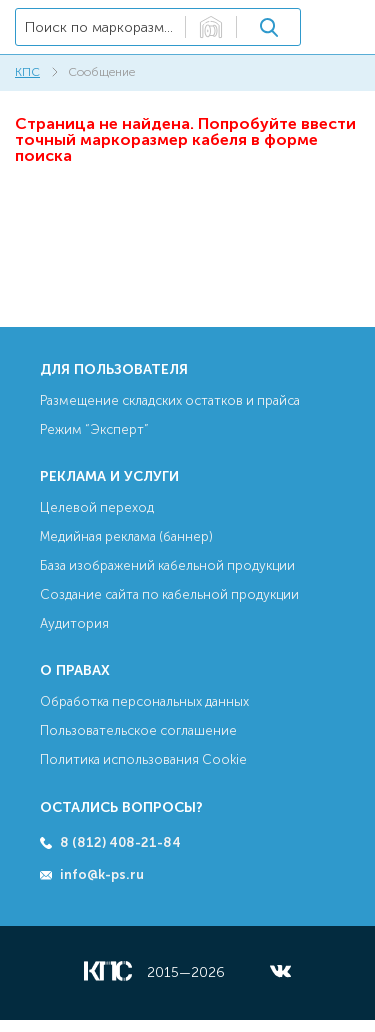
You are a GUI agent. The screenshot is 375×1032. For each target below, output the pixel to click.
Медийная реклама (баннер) (126, 536)
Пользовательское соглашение (138, 730)
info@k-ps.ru (102, 874)
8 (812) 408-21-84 (120, 842)
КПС (27, 72)
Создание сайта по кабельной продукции (169, 594)
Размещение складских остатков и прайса (170, 400)
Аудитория (74, 623)
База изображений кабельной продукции (167, 565)
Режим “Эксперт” (94, 429)
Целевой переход (97, 507)
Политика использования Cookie (143, 759)
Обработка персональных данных (144, 701)
